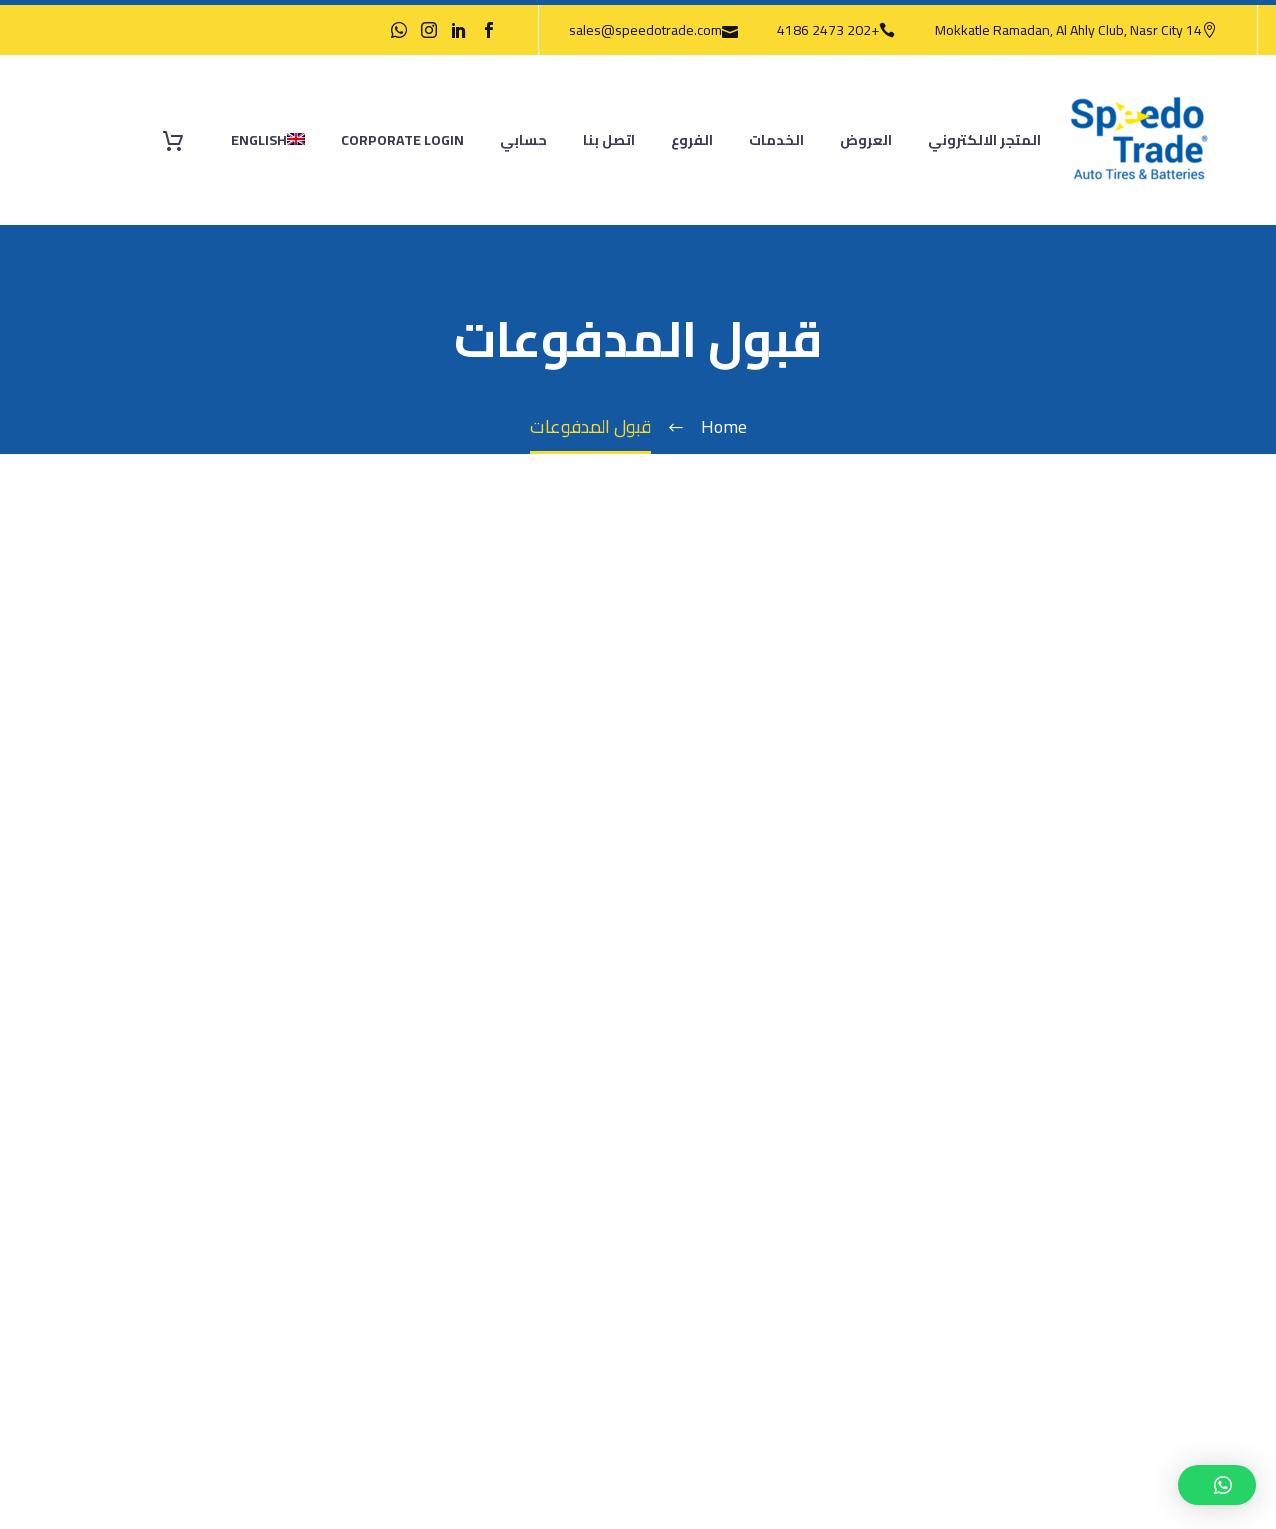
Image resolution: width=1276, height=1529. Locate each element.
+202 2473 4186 (828, 30)
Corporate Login (402, 140)
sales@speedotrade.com (645, 30)
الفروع (692, 140)
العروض (866, 140)
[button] (1217, 1485)
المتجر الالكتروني (984, 140)
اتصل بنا (609, 140)
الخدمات (776, 140)
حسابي (523, 140)
